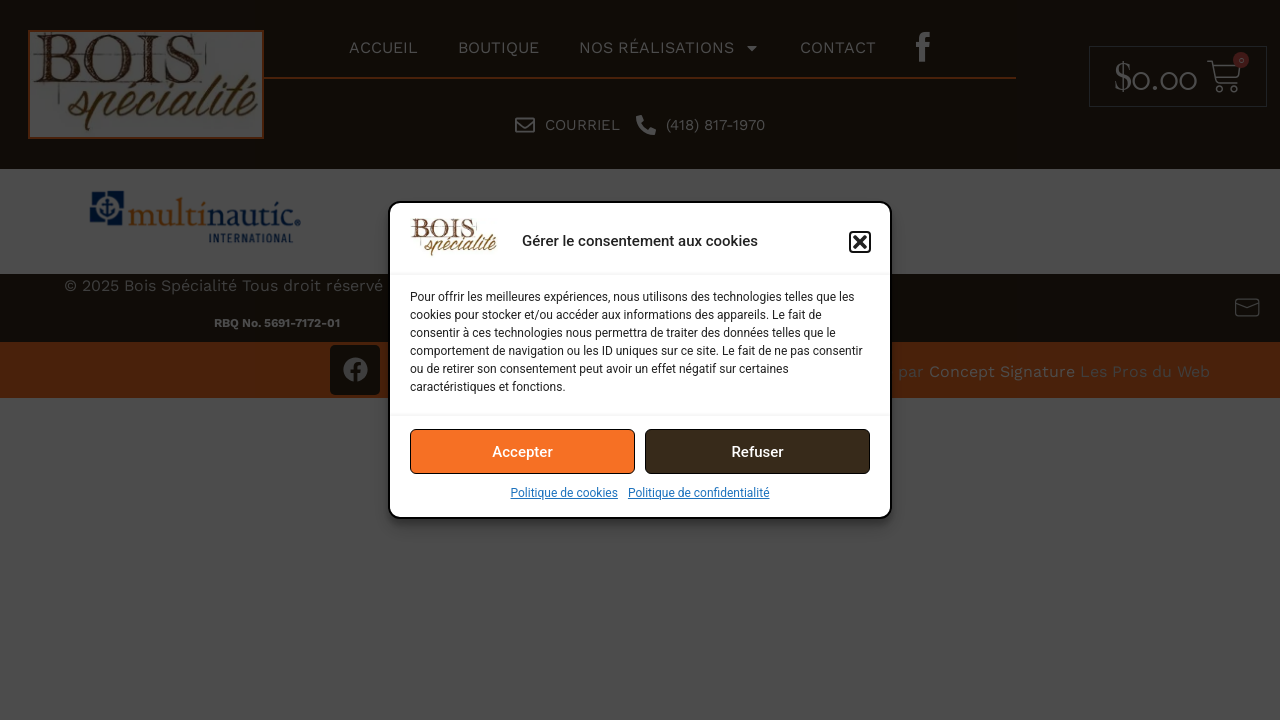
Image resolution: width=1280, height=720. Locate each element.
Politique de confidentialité (699, 493)
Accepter (522, 452)
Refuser (757, 452)
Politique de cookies (564, 493)
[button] (860, 242)
